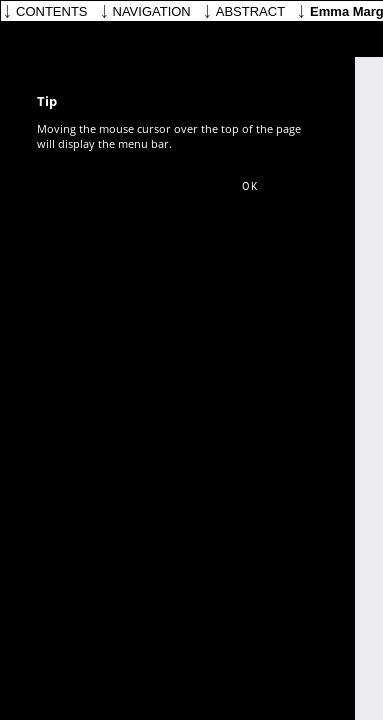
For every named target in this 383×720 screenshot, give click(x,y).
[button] (250, 187)
